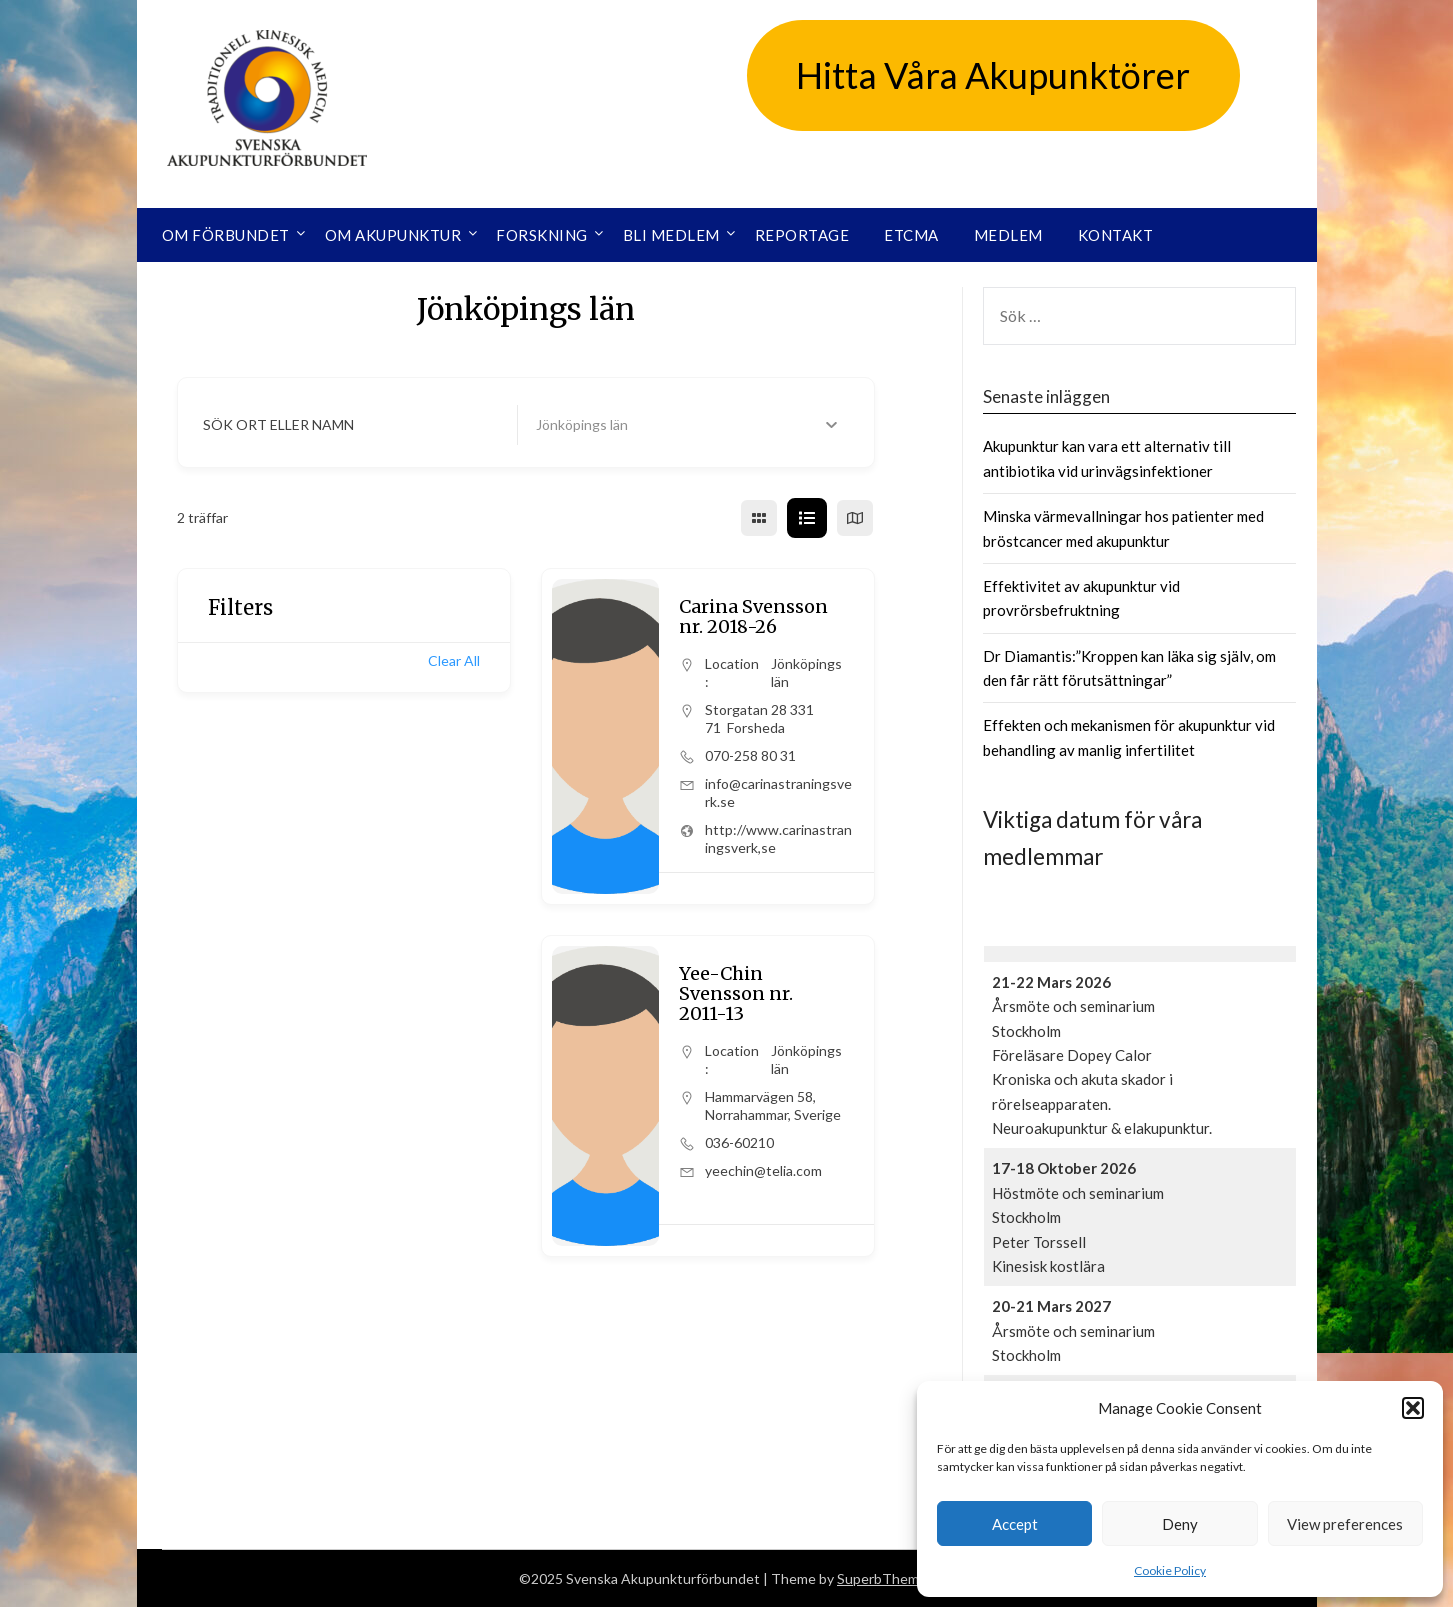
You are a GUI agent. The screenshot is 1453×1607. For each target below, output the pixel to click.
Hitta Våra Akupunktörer (993, 75)
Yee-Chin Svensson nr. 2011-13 (736, 993)
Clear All (454, 660)
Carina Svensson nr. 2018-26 (753, 616)
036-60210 (739, 1142)
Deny (1180, 1524)
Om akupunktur (393, 235)
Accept (1015, 1524)
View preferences (1345, 1524)
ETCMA (911, 235)
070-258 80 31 (750, 755)
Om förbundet (226, 235)
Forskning (542, 235)
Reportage (802, 235)
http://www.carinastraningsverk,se (778, 838)
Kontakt (1116, 235)
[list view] (807, 518)
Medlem (1008, 235)
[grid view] (759, 518)
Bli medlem (671, 235)
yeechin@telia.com (763, 1170)
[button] (1413, 1408)
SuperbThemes (885, 1578)
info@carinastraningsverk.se (778, 792)
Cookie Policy (1170, 1570)
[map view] (855, 518)
